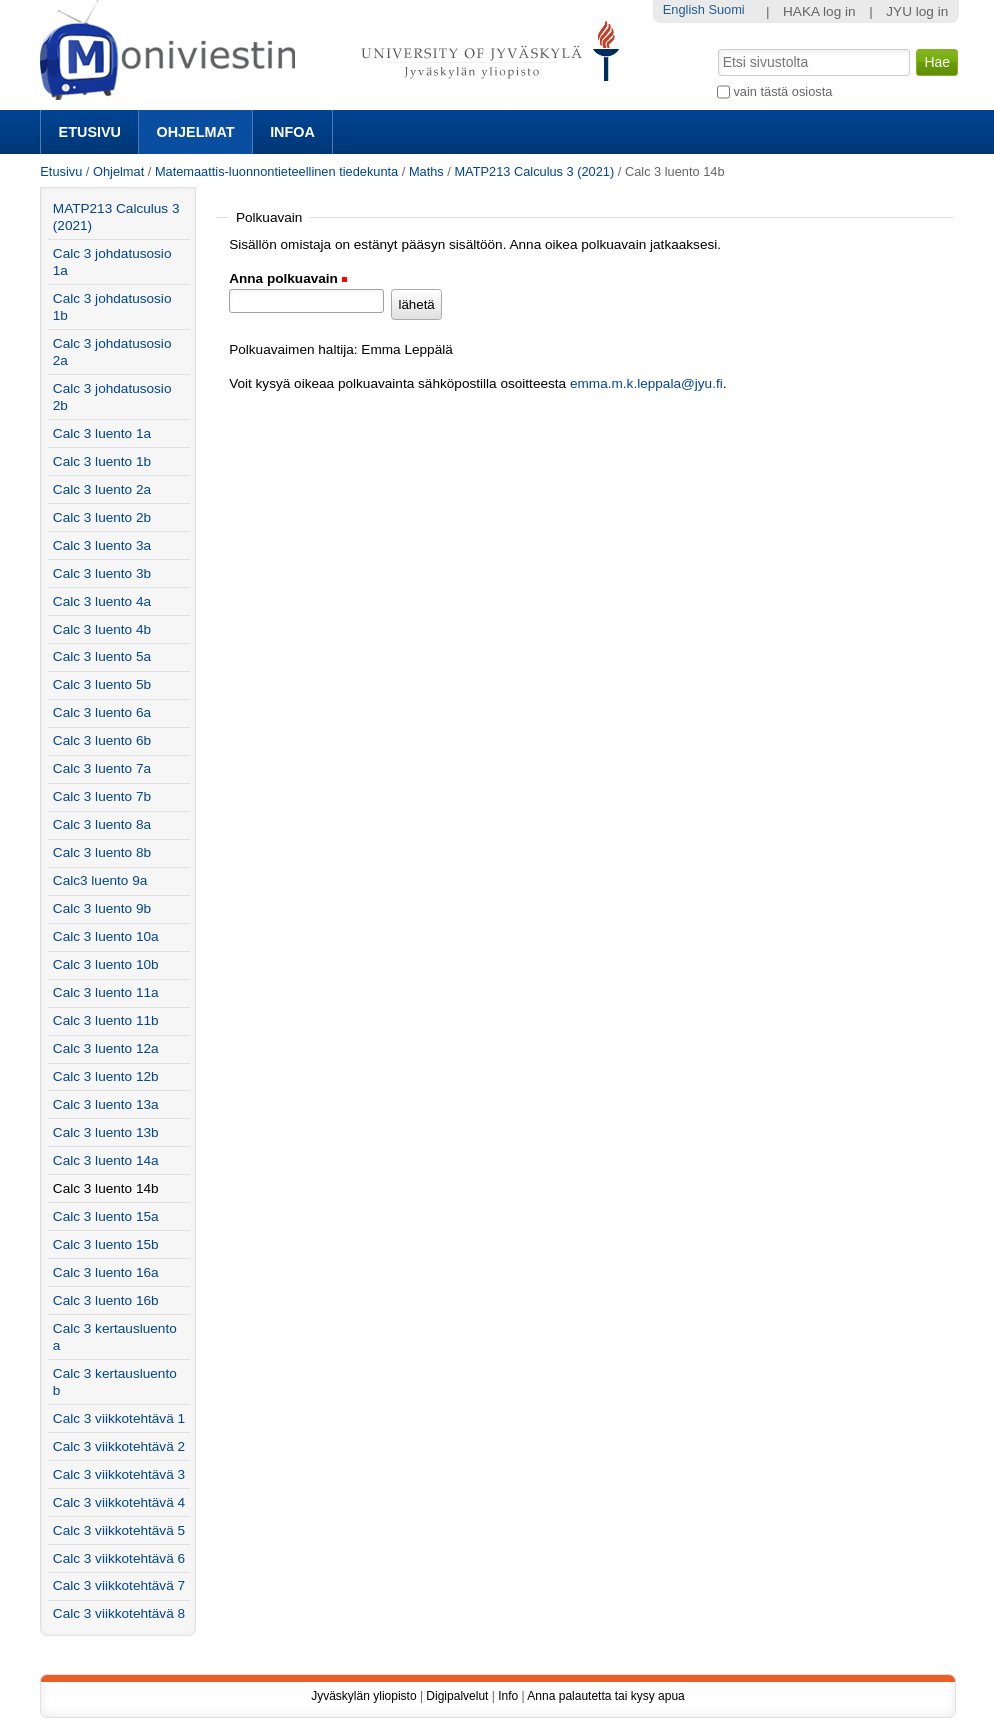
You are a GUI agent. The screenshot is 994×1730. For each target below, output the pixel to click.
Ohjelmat (196, 132)
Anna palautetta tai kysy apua (605, 1696)
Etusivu (90, 132)
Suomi (726, 9)
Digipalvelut (457, 1696)
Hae (716, 47)
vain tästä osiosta (782, 91)
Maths (426, 171)
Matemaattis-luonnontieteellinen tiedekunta (276, 171)
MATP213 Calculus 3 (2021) (534, 171)
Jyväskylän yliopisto (363, 1696)
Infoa (292, 132)
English (684, 9)
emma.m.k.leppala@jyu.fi (646, 383)
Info (508, 1696)
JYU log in (917, 11)
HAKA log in (819, 11)
